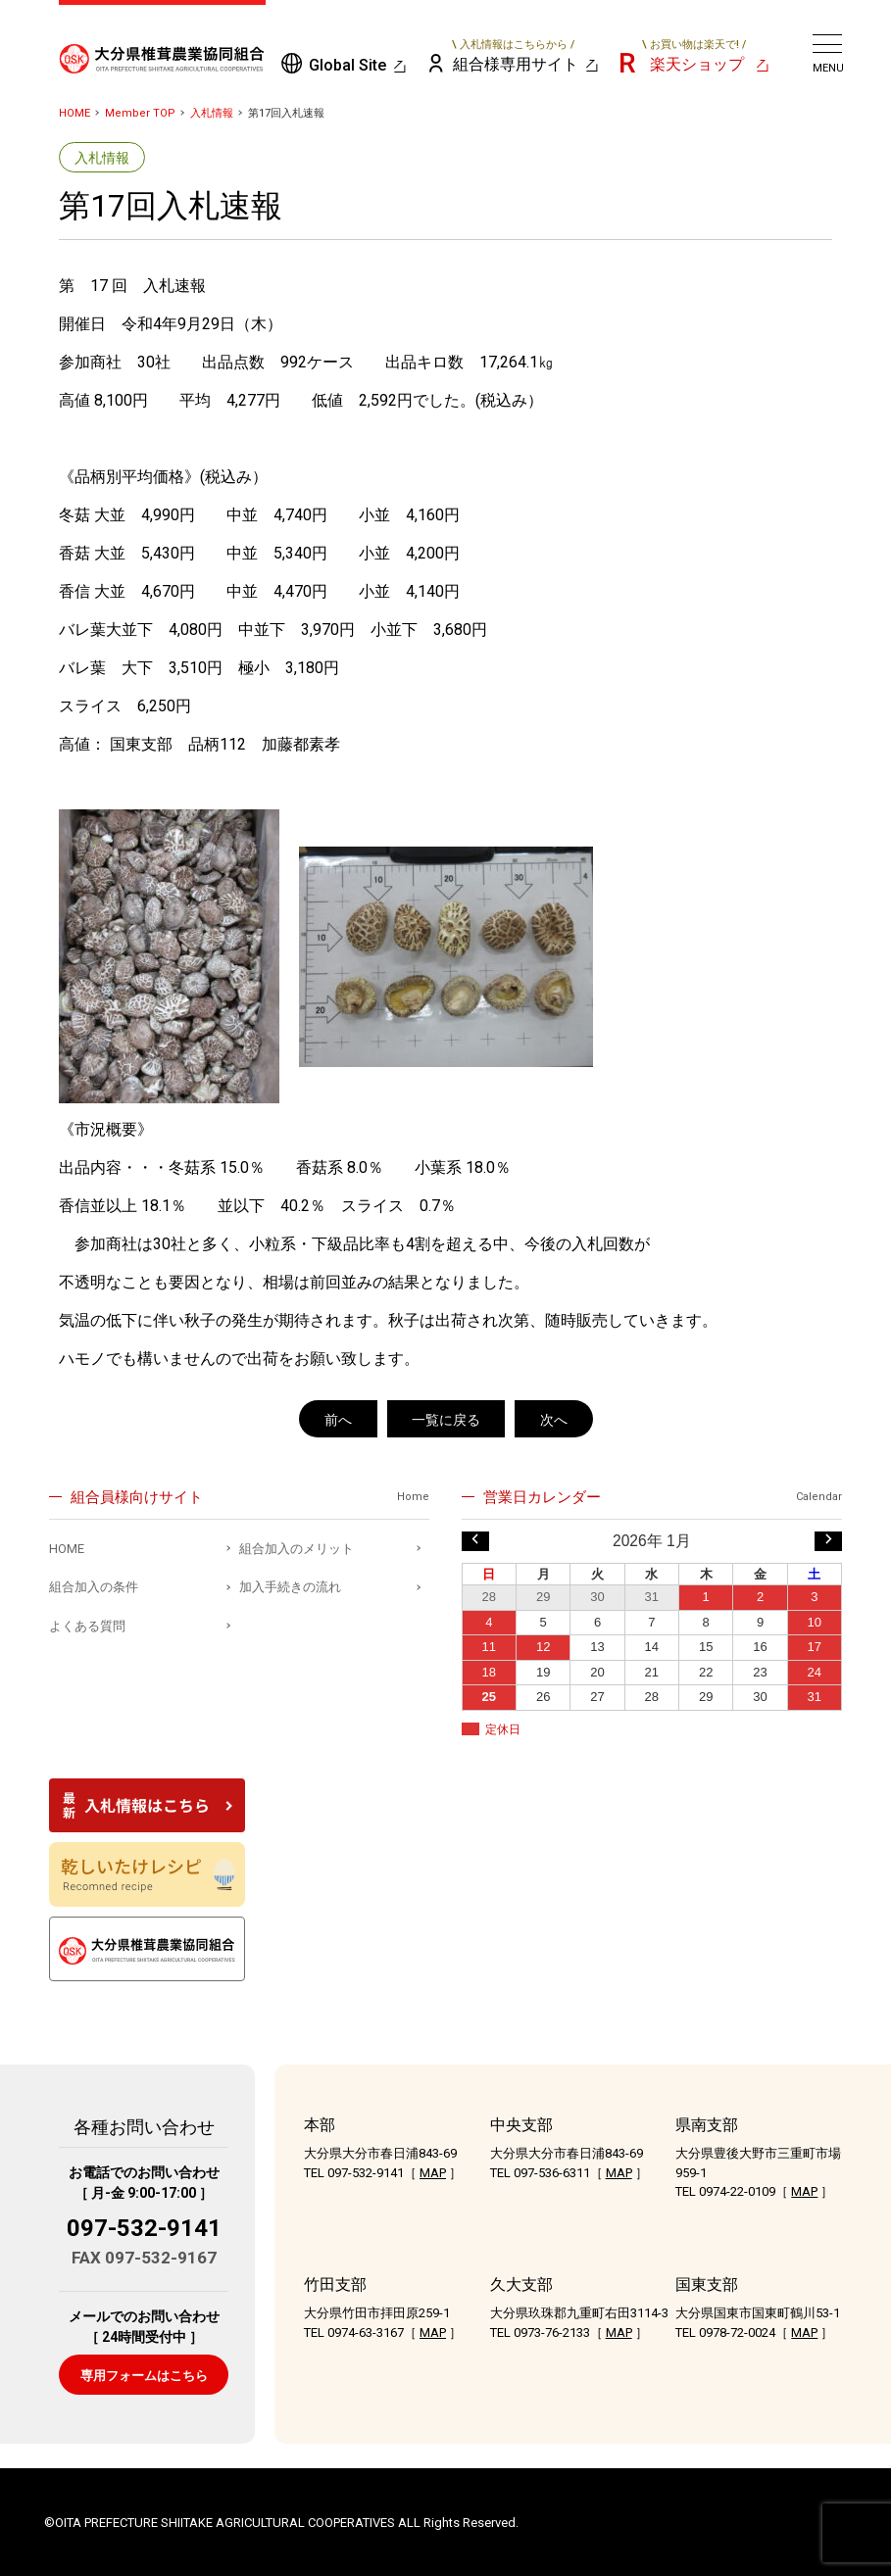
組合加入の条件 (93, 1587)
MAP (433, 2172)
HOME (74, 113)
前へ (338, 1420)
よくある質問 (87, 1626)
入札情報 (211, 113)
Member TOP (140, 113)
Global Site (347, 65)
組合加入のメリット (296, 1548)
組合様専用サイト (514, 55)
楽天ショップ (694, 55)
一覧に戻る (446, 1420)
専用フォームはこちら (144, 2375)
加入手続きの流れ (290, 1587)
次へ (554, 1420)
